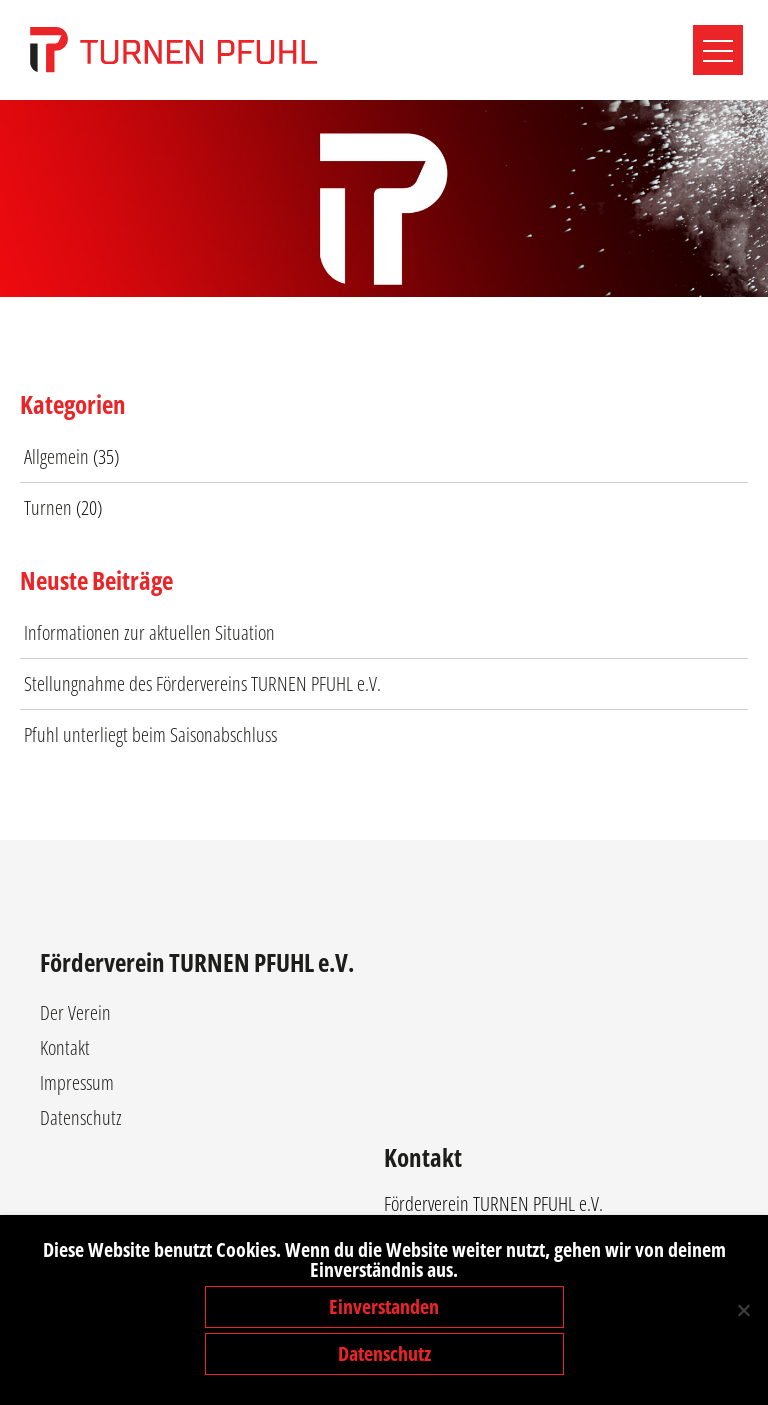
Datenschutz (81, 1117)
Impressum (77, 1082)
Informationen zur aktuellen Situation (149, 632)
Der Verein (75, 1012)
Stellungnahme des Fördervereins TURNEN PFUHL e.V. (202, 683)
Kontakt (65, 1047)
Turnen (48, 507)
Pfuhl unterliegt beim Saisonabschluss (150, 734)
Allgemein (56, 456)
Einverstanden (384, 1306)
